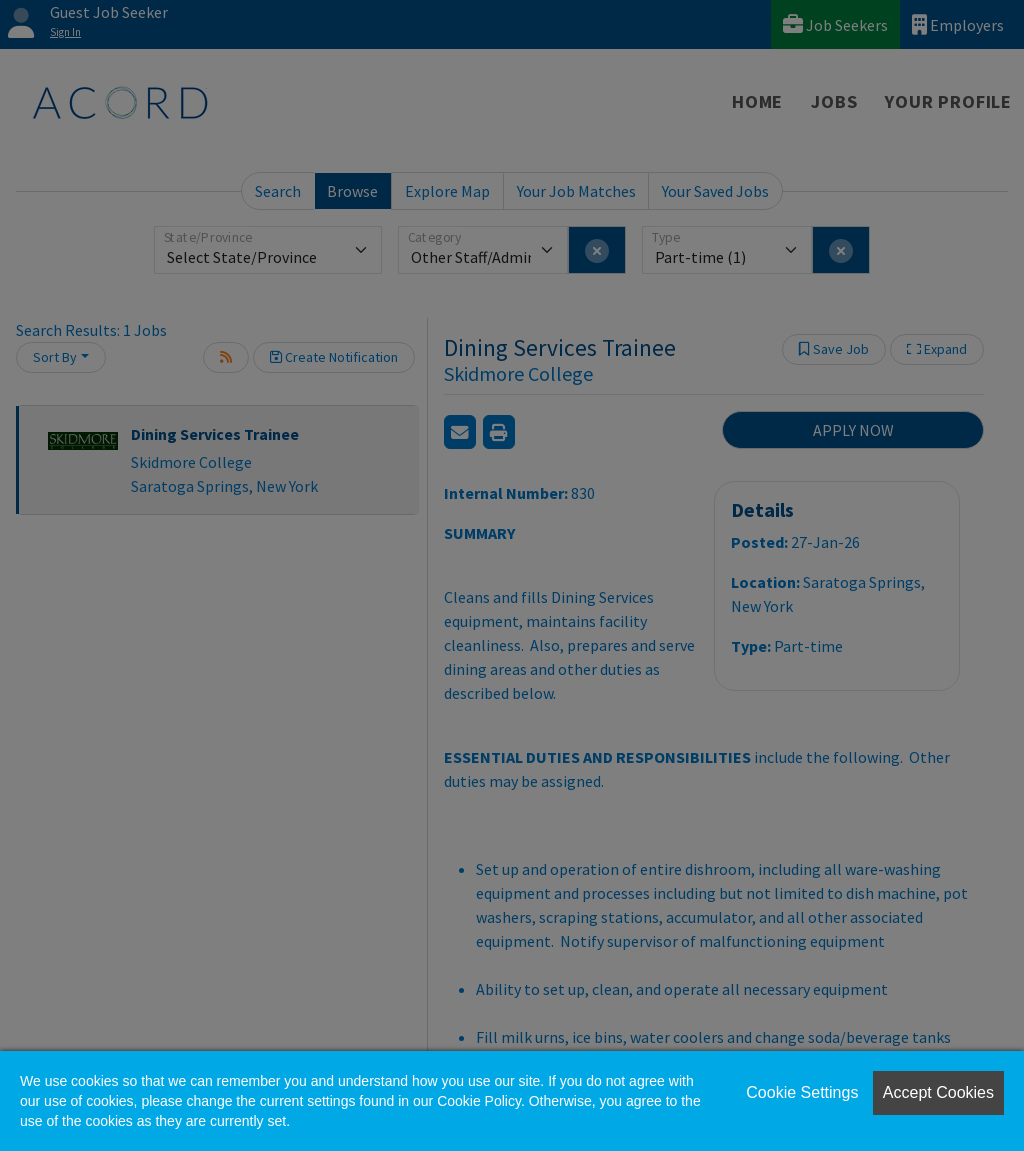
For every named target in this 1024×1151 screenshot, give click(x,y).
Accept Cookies (938, 1092)
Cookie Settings (802, 1092)
